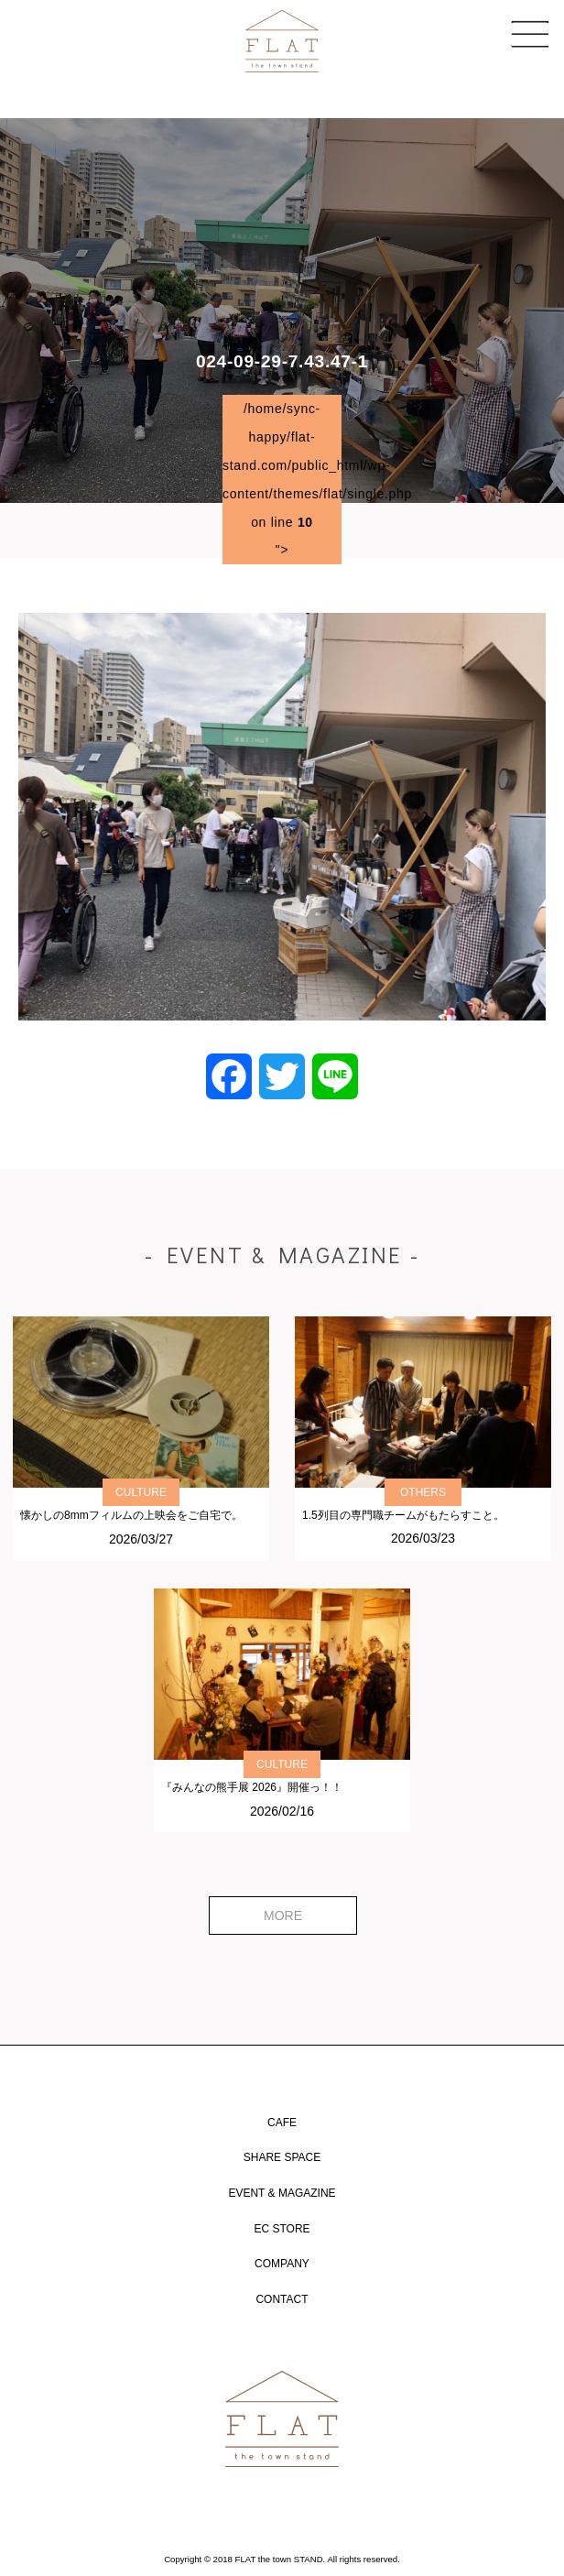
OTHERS (423, 1492)
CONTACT (281, 2299)
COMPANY (282, 2263)
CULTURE (141, 1492)
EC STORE (281, 2228)
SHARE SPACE (282, 2157)
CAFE (282, 2122)
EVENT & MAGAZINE (281, 2193)
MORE (283, 1915)
